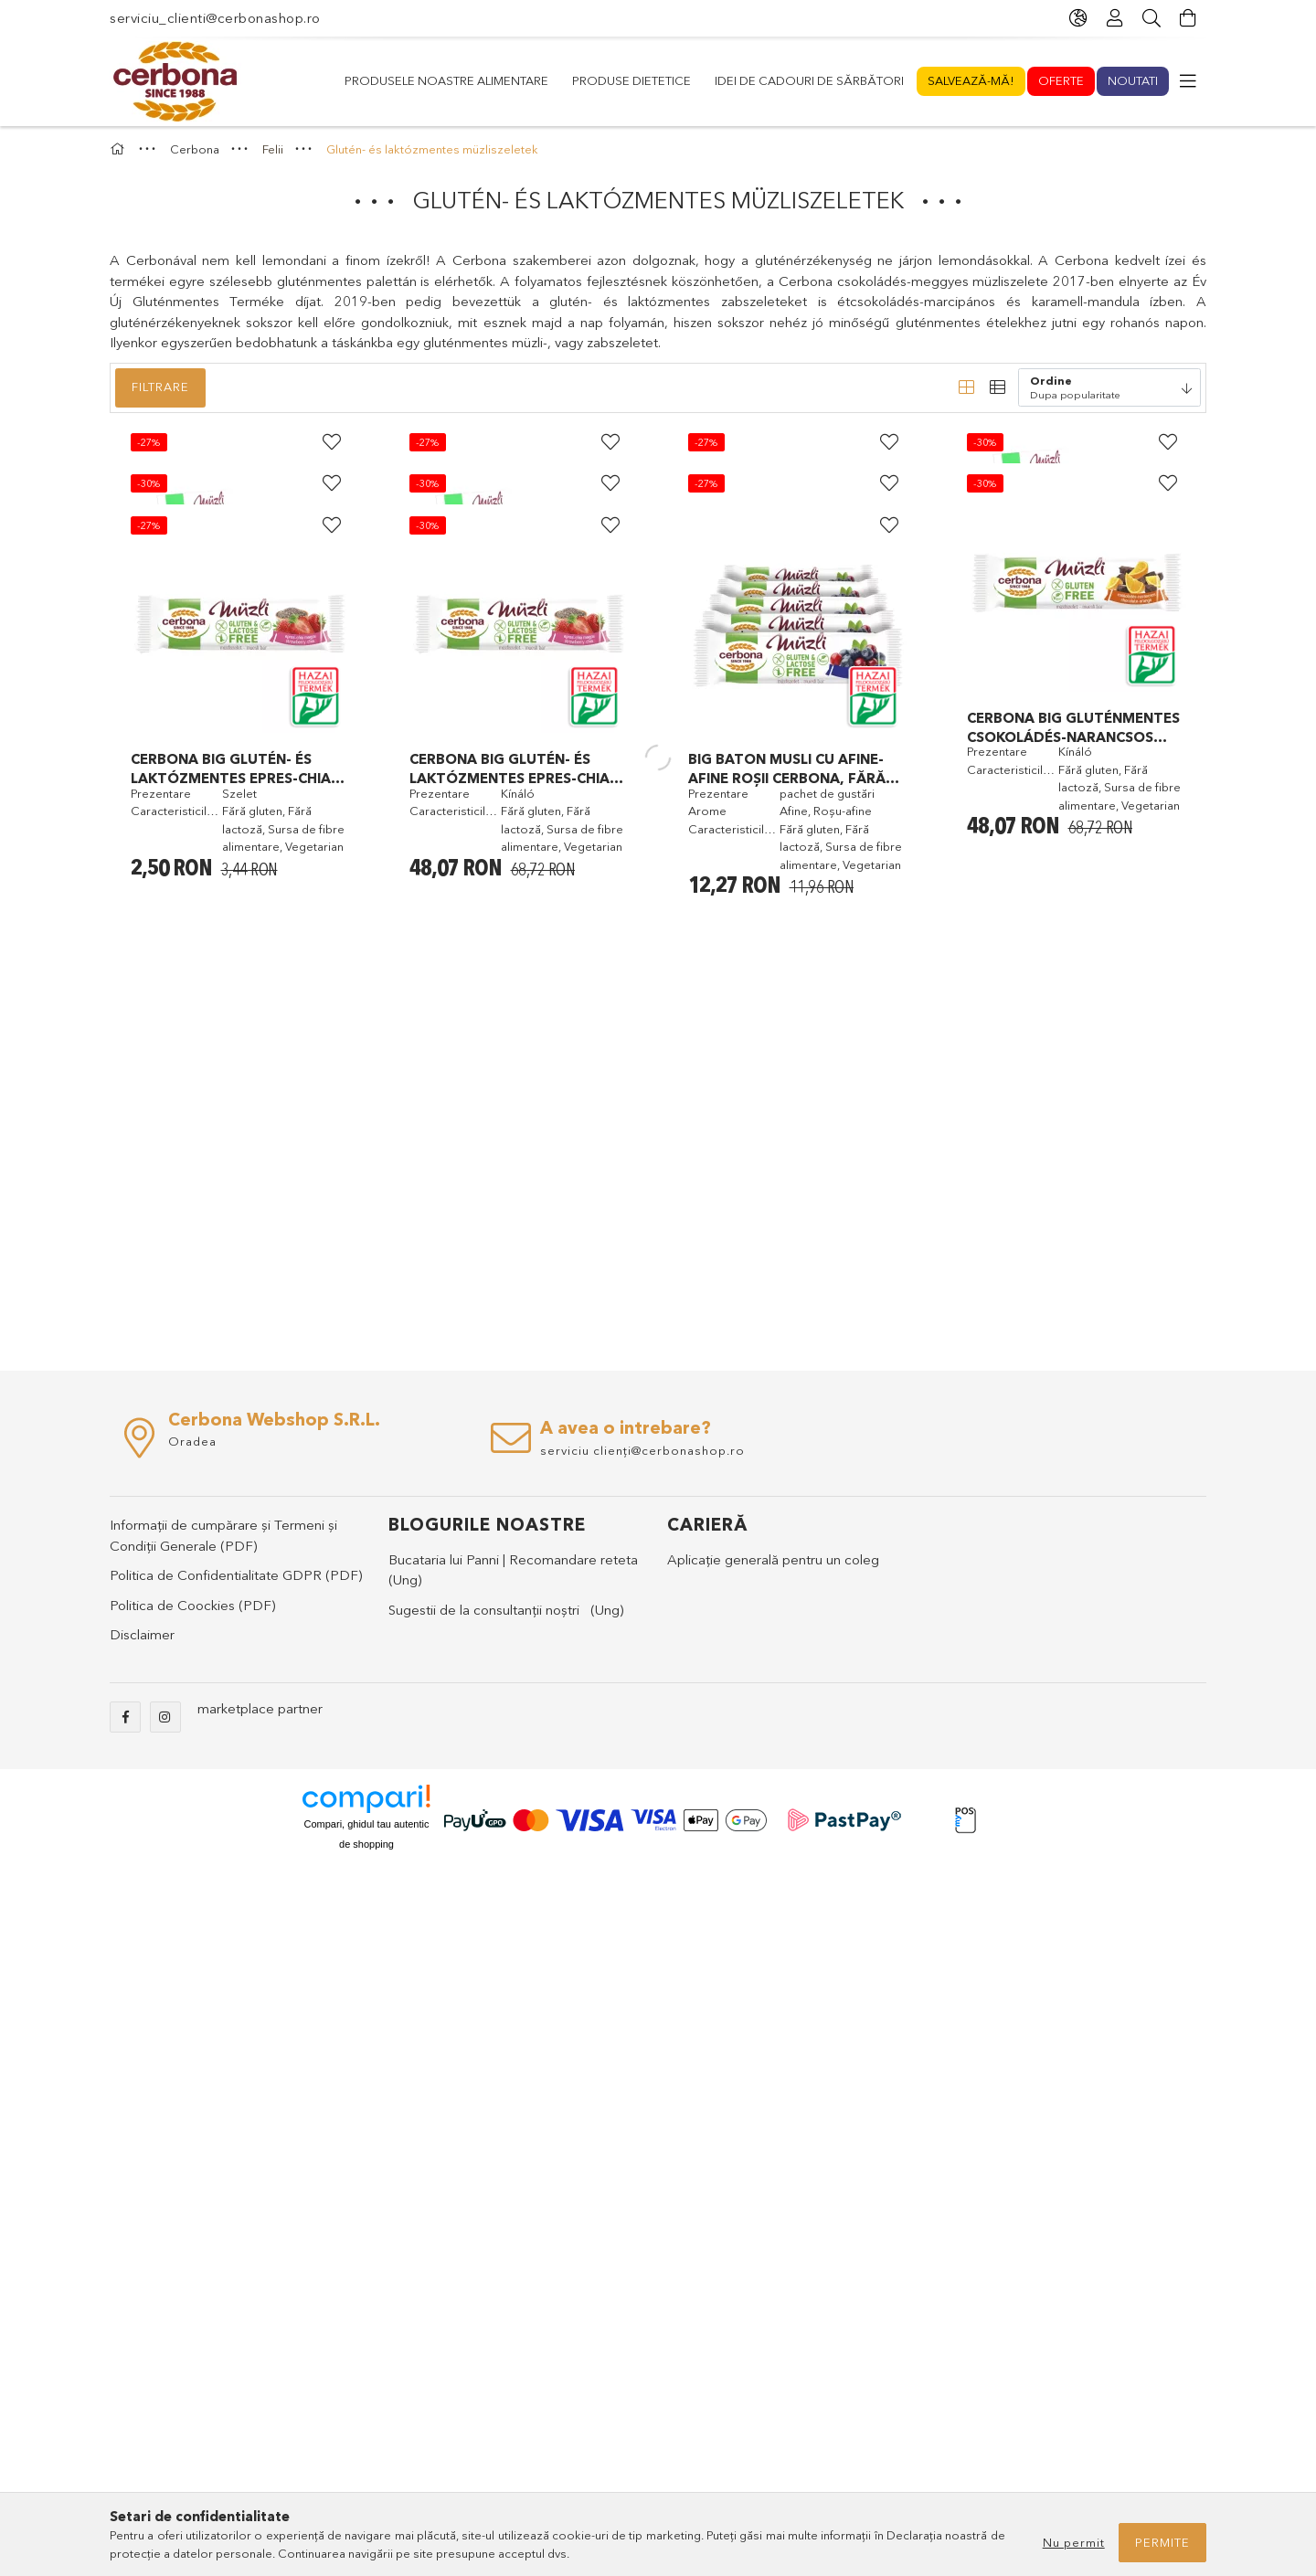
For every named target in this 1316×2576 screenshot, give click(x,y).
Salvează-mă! (531, 80)
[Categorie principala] (120, 193)
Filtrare (160, 430)
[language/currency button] (1078, 18)
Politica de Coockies (172, 2309)
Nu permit (1074, 2542)
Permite (1162, 2542)
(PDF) (238, 2250)
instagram (165, 2421)
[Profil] (1115, 18)
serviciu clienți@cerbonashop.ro (642, 2154)
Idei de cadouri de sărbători (693, 80)
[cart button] (1188, 18)
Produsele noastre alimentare (1056, 80)
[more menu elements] (1188, 81)
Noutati (370, 80)
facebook (125, 2421)
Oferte (441, 80)
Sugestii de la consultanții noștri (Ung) (505, 2314)
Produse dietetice (871, 80)
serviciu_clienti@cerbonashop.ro (215, 18)
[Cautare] (1151, 18)
